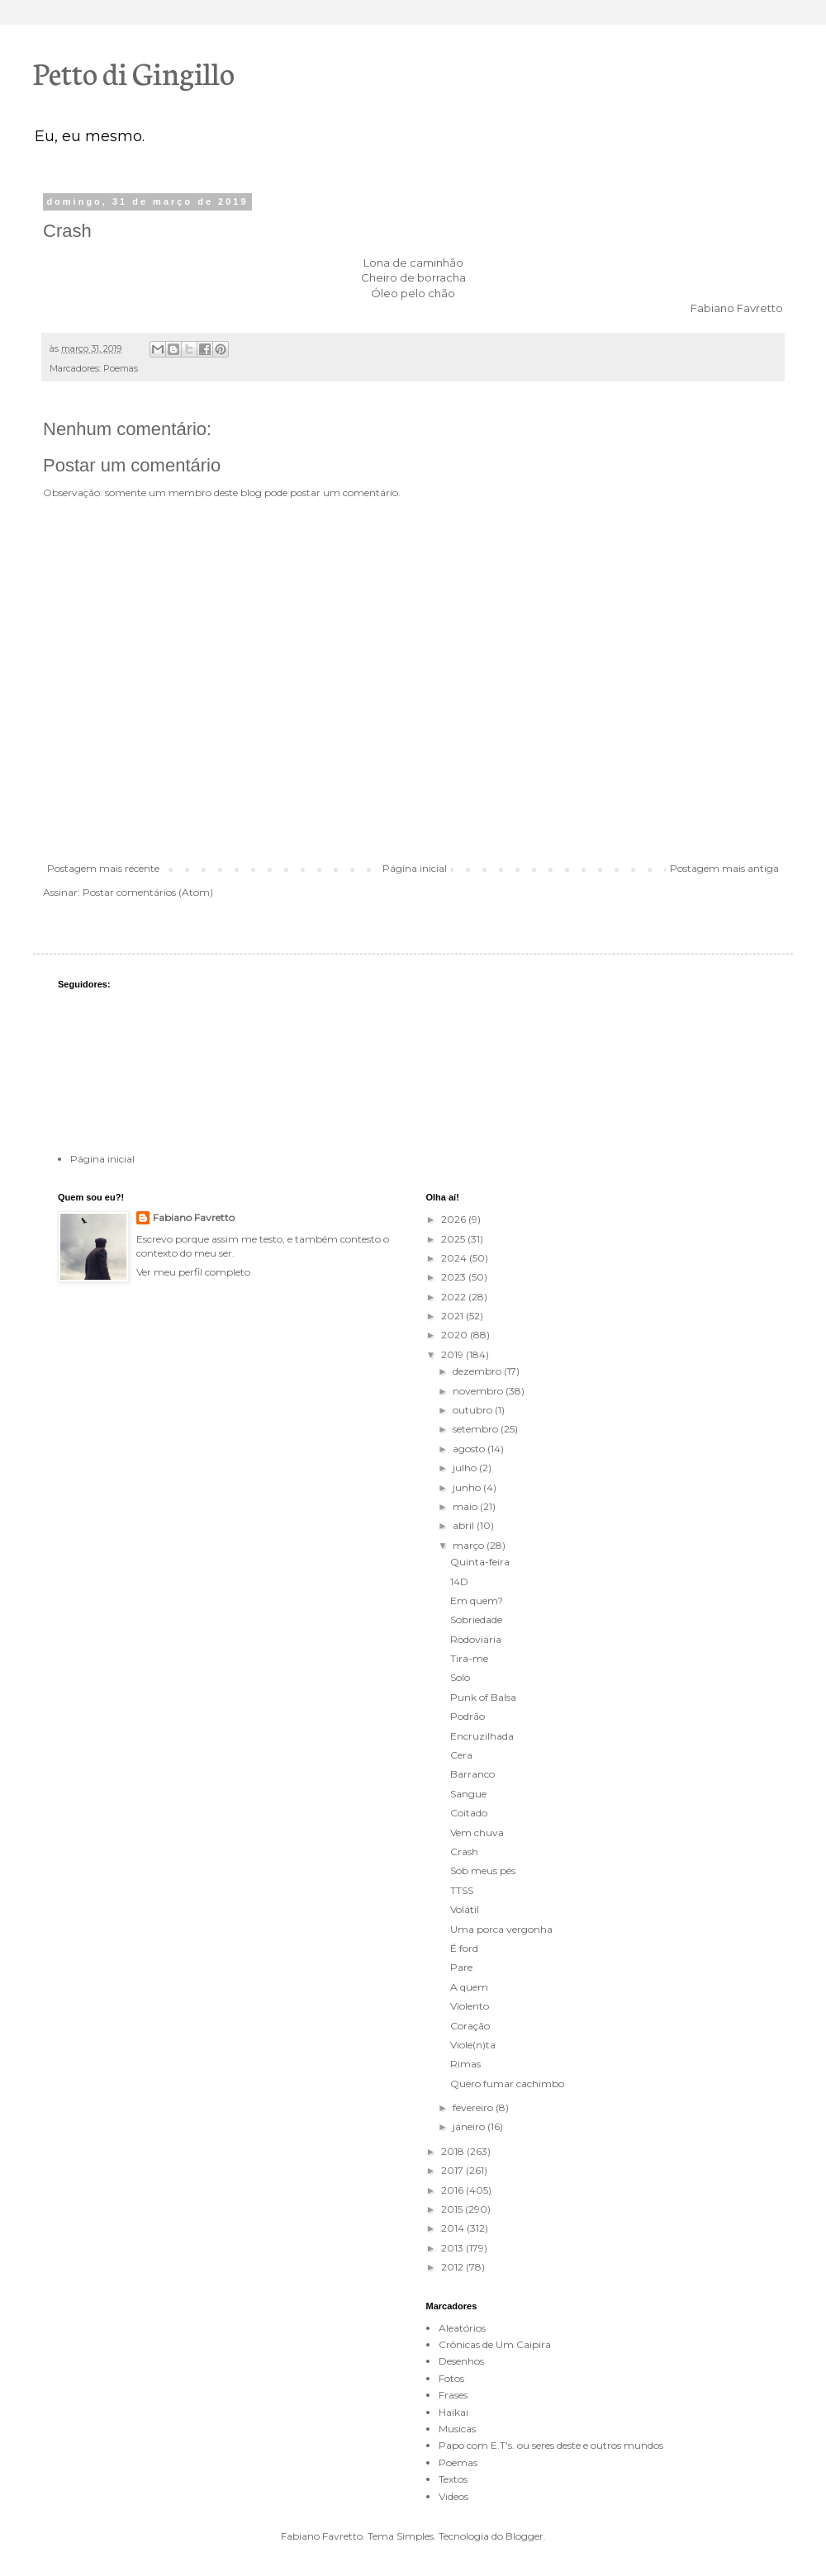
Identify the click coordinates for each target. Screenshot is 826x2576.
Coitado (468, 1813)
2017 (453, 2170)
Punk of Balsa (483, 1697)
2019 (453, 1354)
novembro (479, 1391)
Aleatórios (462, 2328)
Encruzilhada (482, 1736)
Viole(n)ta (473, 2045)
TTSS (461, 1890)
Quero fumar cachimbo (507, 2083)
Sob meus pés (482, 1870)
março (470, 1545)
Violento (469, 2006)
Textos (453, 2479)
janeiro (470, 2126)
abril (465, 1525)
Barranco (472, 1774)
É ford (464, 1948)
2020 (455, 1334)
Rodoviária (475, 1639)
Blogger (525, 2536)
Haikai (453, 2412)
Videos (453, 2496)
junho (468, 1487)
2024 (455, 1258)
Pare (461, 1967)
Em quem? (476, 1600)
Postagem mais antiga (724, 868)
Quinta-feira (480, 1562)
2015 (453, 2209)
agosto (470, 1448)
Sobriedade (476, 1619)
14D (459, 1581)
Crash (464, 1851)
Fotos (451, 2378)
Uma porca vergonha (501, 1929)
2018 (454, 2151)
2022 (454, 1296)
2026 (454, 1219)
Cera (461, 1755)
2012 (453, 2267)
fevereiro (474, 2107)
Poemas (120, 368)
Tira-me (469, 1658)
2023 (454, 1277)
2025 (454, 1239)
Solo (460, 1677)
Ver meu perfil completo (193, 1272)
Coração (470, 2026)
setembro (477, 1429)
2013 (453, 2248)
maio (466, 1506)
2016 (453, 2190)
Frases (453, 2395)
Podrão (467, 1716)
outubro (474, 1410)
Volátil (464, 1909)
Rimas (465, 2063)
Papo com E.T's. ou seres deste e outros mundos (551, 2445)
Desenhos (461, 2361)
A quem (469, 1987)
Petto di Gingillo (134, 71)
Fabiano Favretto (194, 1217)
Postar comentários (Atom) (148, 892)
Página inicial (414, 868)
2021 (453, 1315)
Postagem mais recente (103, 868)
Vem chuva (477, 1832)
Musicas (457, 2428)
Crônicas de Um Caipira (495, 2344)
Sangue (468, 1794)
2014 (454, 2228)
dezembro (478, 1371)
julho (466, 1467)
